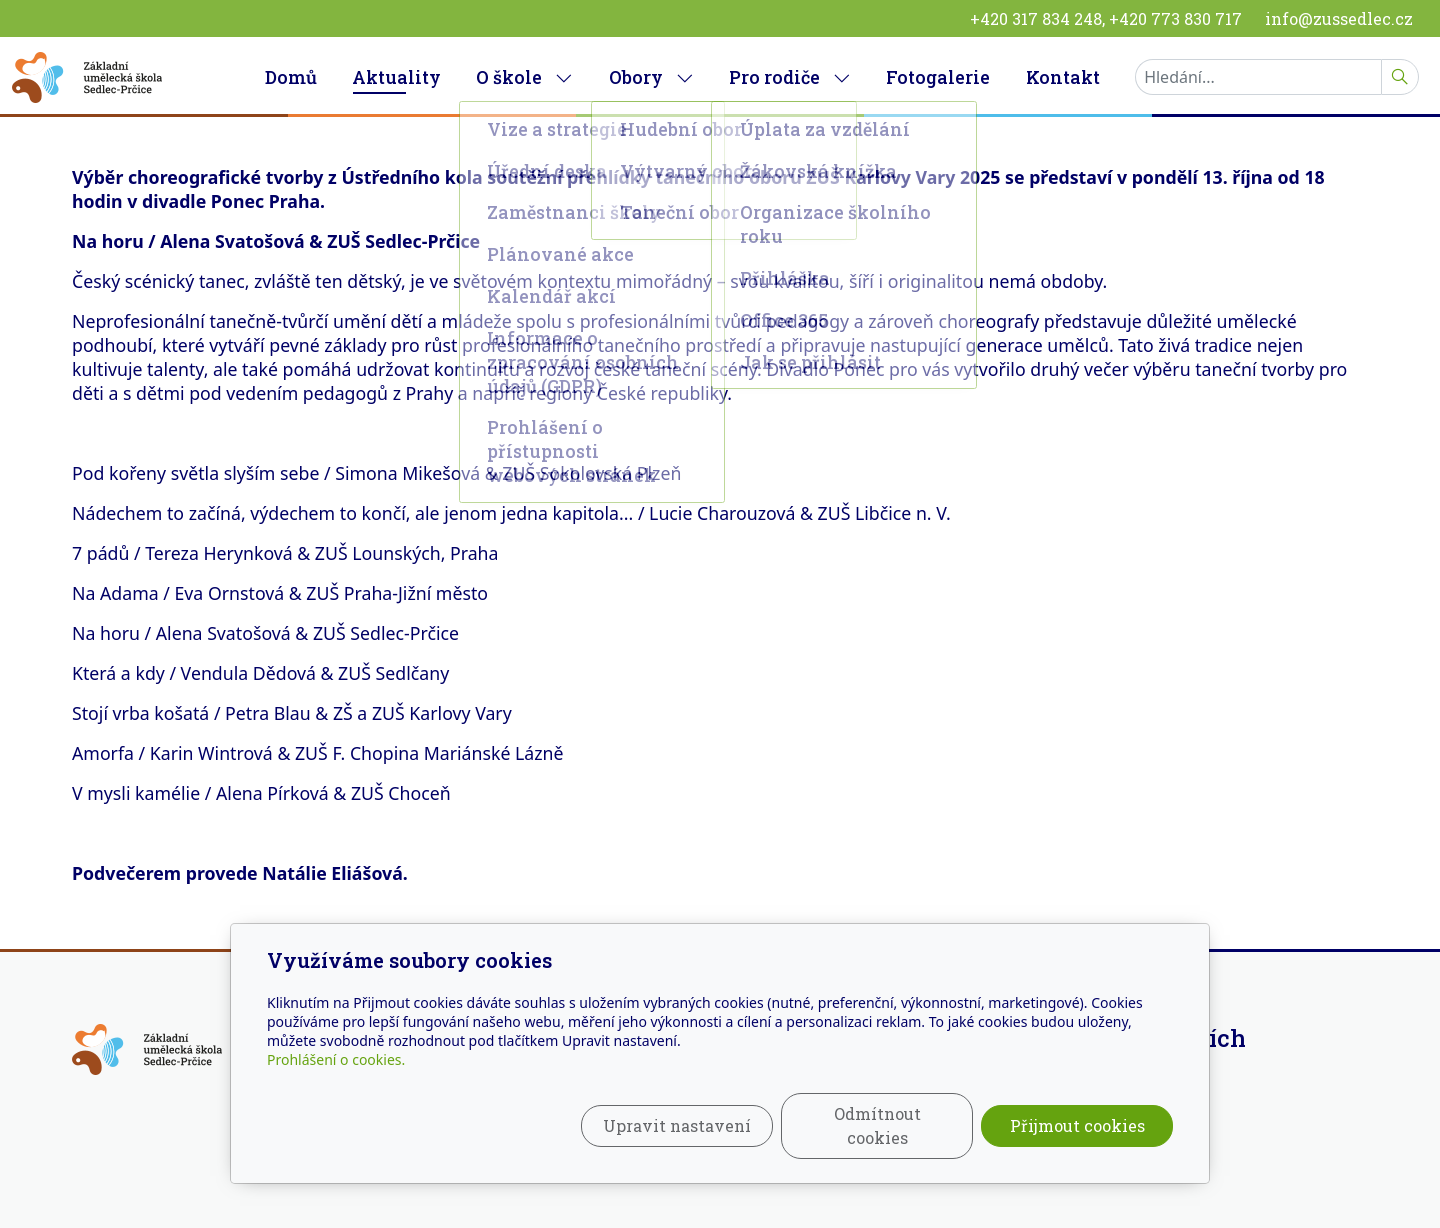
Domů (291, 77)
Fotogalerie (938, 77)
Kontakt (1063, 77)
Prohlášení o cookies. (336, 1059)
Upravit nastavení (677, 1125)
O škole (524, 77)
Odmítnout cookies (877, 1125)
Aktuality (396, 77)
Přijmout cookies (1077, 1125)
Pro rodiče (790, 77)
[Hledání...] (1258, 77)
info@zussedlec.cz (1339, 18)
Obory (651, 77)
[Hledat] (1400, 77)
